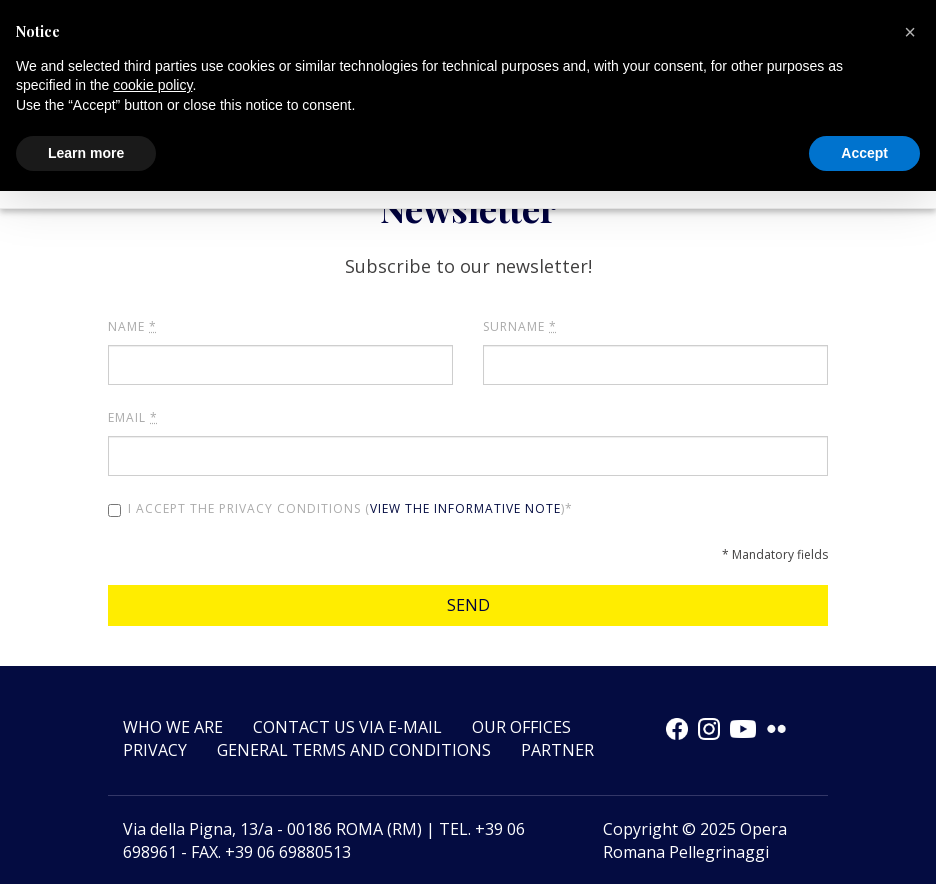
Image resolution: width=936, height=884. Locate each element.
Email (133, 417)
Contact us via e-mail (347, 727)
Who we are (173, 727)
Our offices (521, 727)
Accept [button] (864, 153)
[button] (910, 32)
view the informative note (465, 508)
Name (132, 326)
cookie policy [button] (152, 85)
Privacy (155, 750)
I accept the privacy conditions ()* (340, 508)
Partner (557, 750)
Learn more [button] (86, 153)
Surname (520, 326)
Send (468, 605)
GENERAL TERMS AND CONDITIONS (354, 750)
